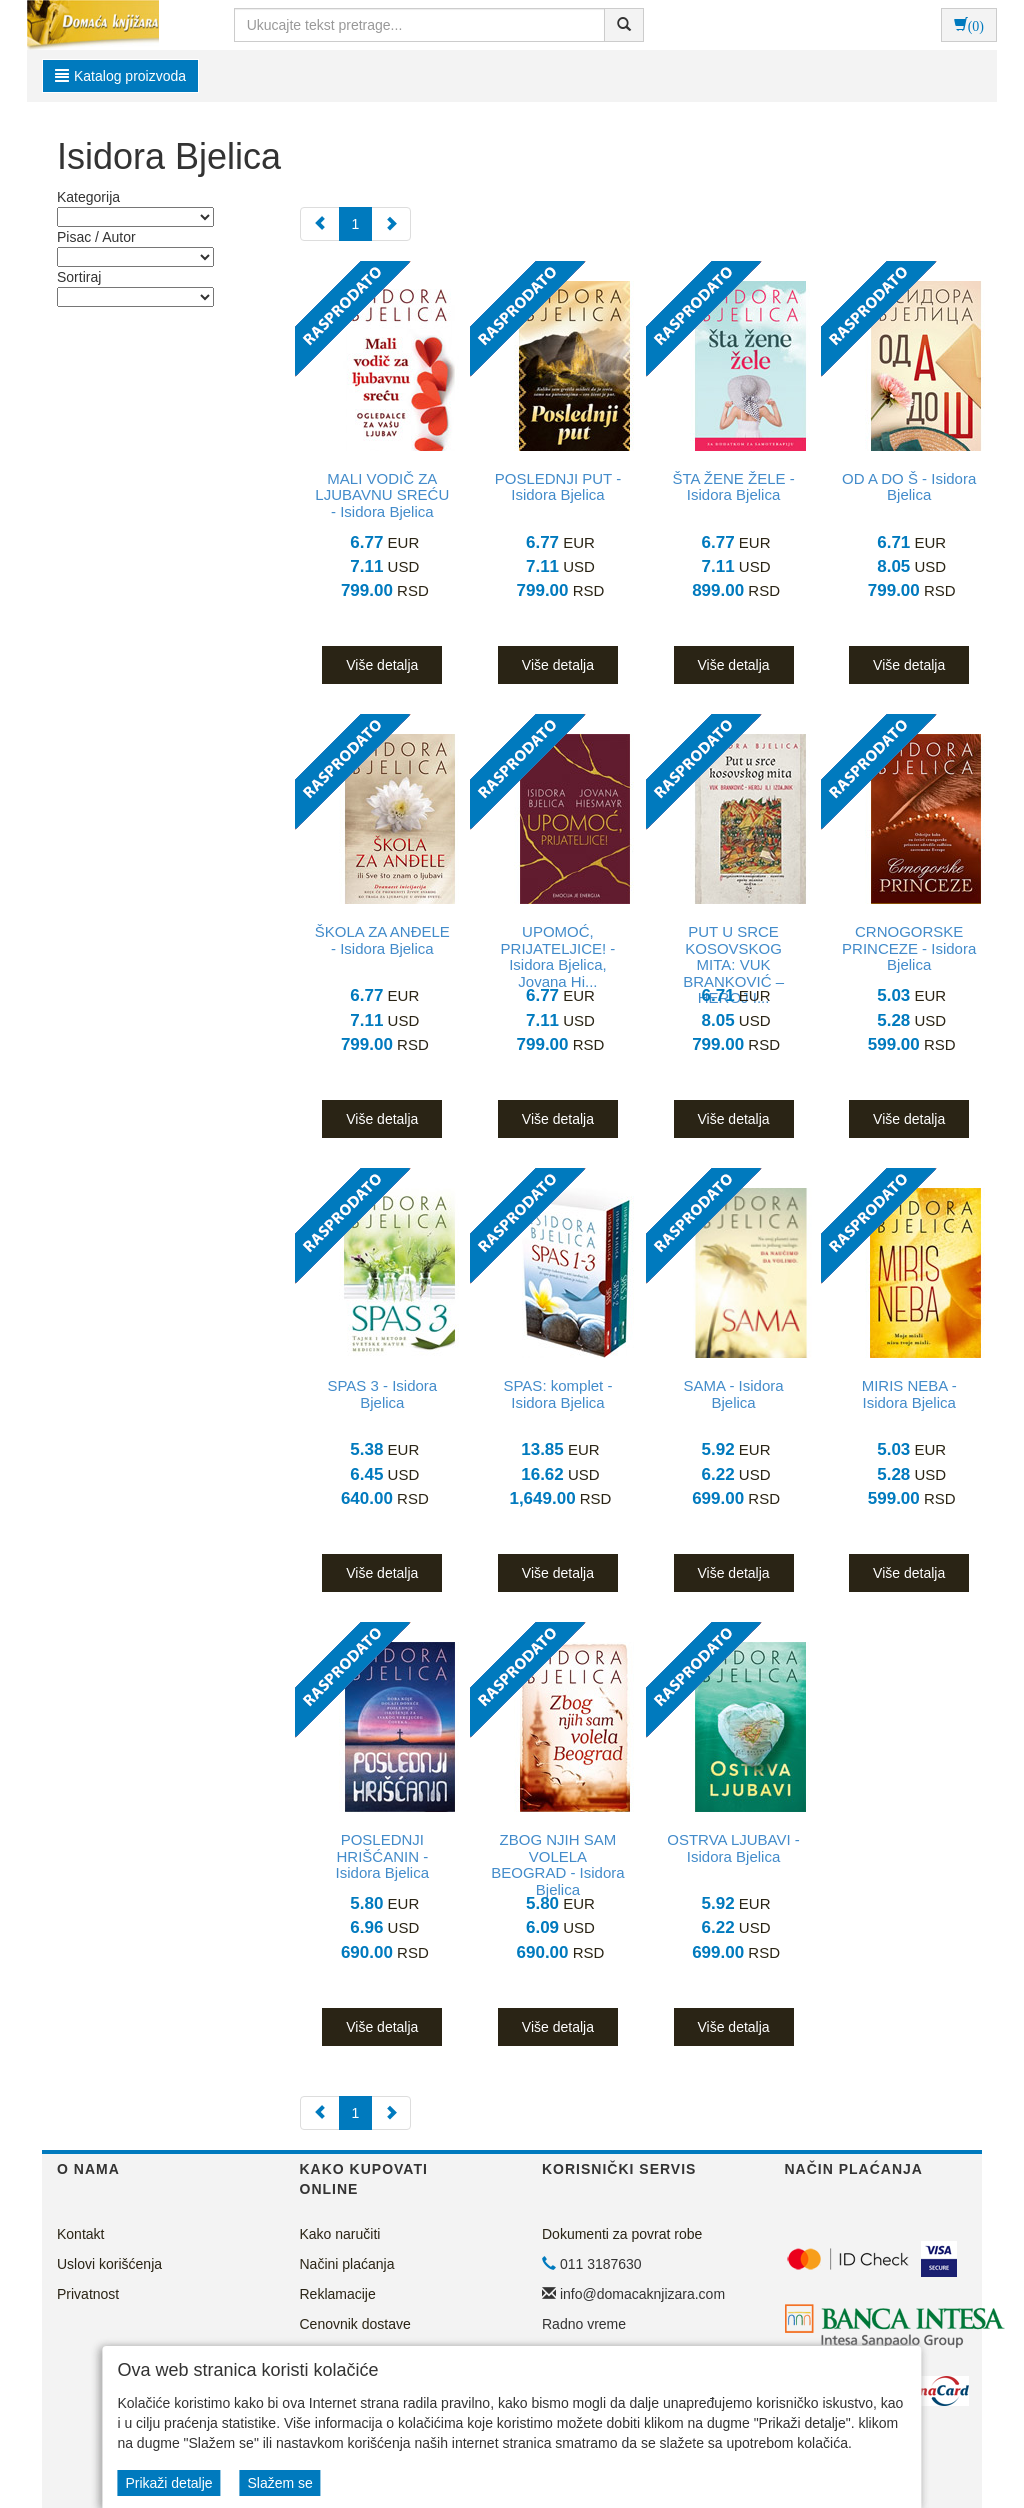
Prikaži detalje (168, 2483)
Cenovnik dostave (355, 2324)
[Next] (391, 224)
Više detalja (382, 665)
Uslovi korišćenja (109, 2264)
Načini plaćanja (347, 2264)
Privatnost (88, 2294)
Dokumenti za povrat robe (622, 2234)
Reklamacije (338, 2294)
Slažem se (279, 2483)
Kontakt (80, 2234)
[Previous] (320, 224)
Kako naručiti (340, 2234)
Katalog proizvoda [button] (120, 76)
